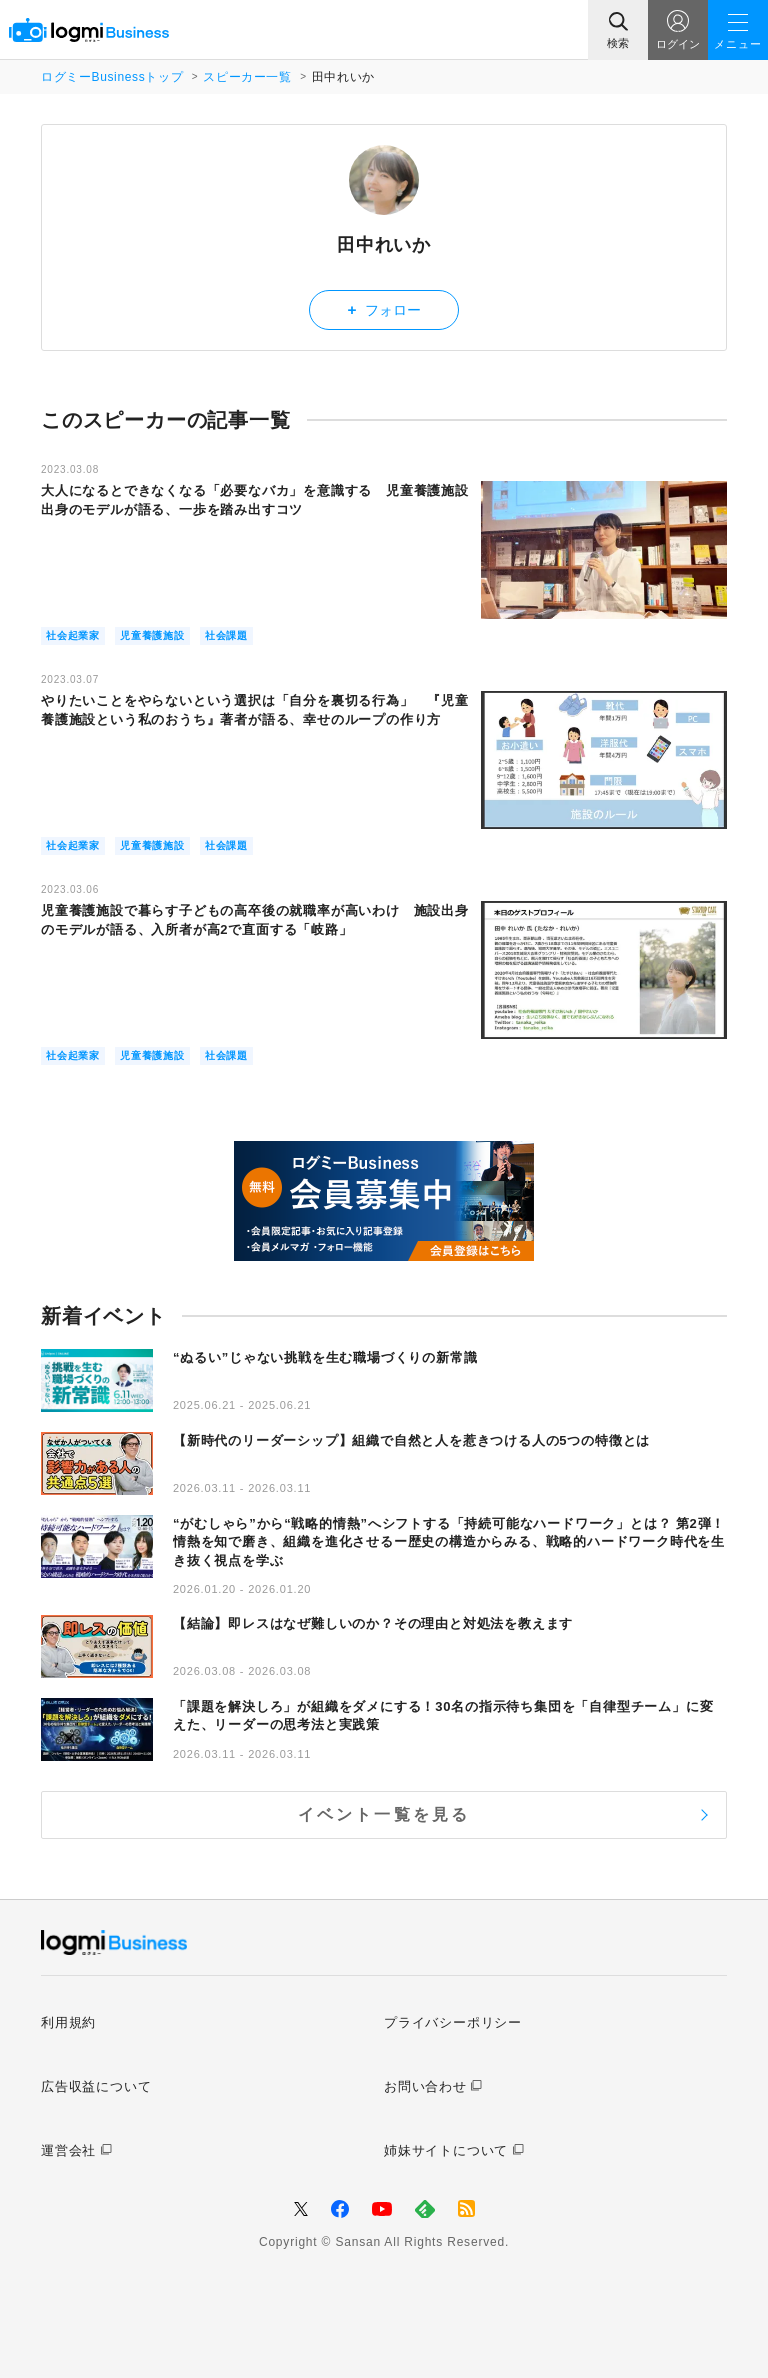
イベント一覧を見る (384, 1814)
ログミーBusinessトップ (112, 77)
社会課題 (226, 635)
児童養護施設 (152, 635)
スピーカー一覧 (247, 77)
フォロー (384, 309)
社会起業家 (73, 635)
